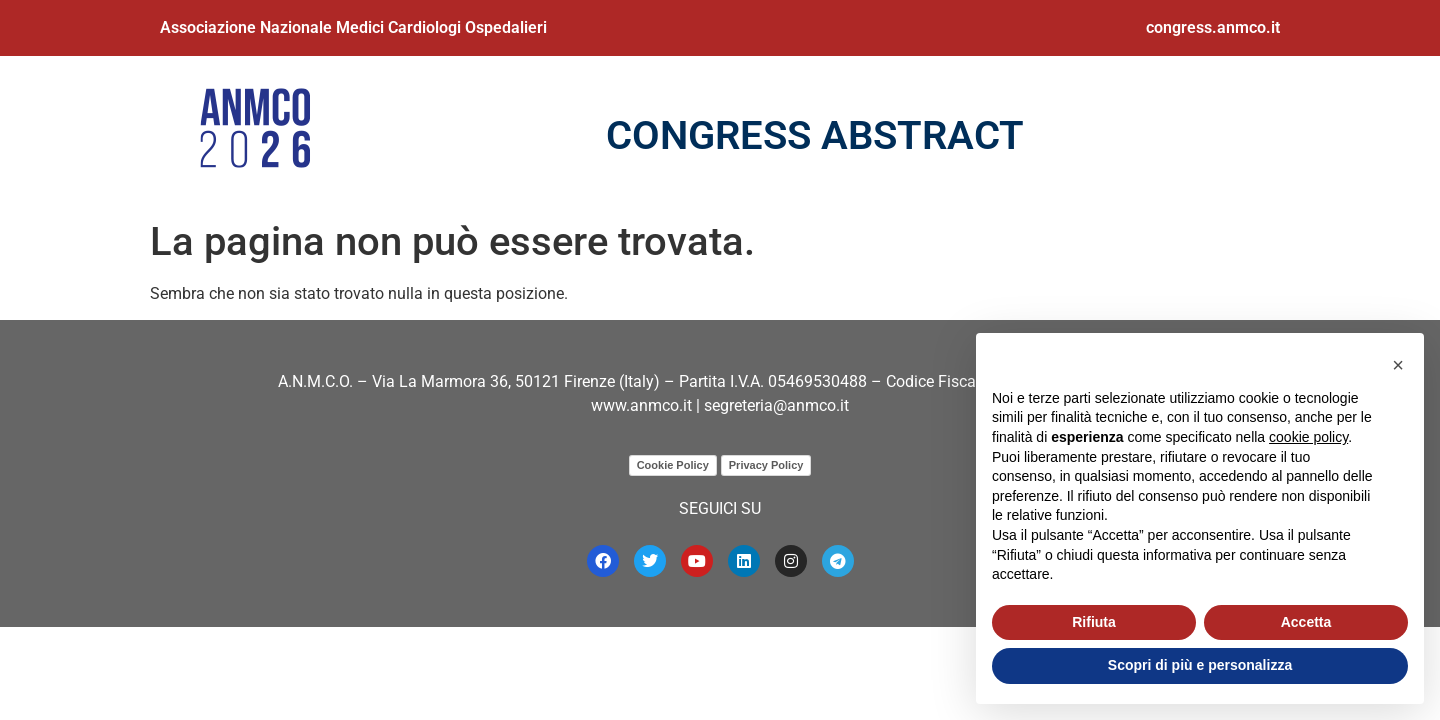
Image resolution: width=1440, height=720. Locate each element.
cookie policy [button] (1308, 437)
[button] (1398, 365)
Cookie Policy (673, 465)
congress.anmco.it (1213, 27)
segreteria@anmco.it (776, 405)
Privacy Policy (766, 465)
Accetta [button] (1306, 622)
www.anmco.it (641, 405)
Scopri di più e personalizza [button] (1200, 665)
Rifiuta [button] (1094, 622)
